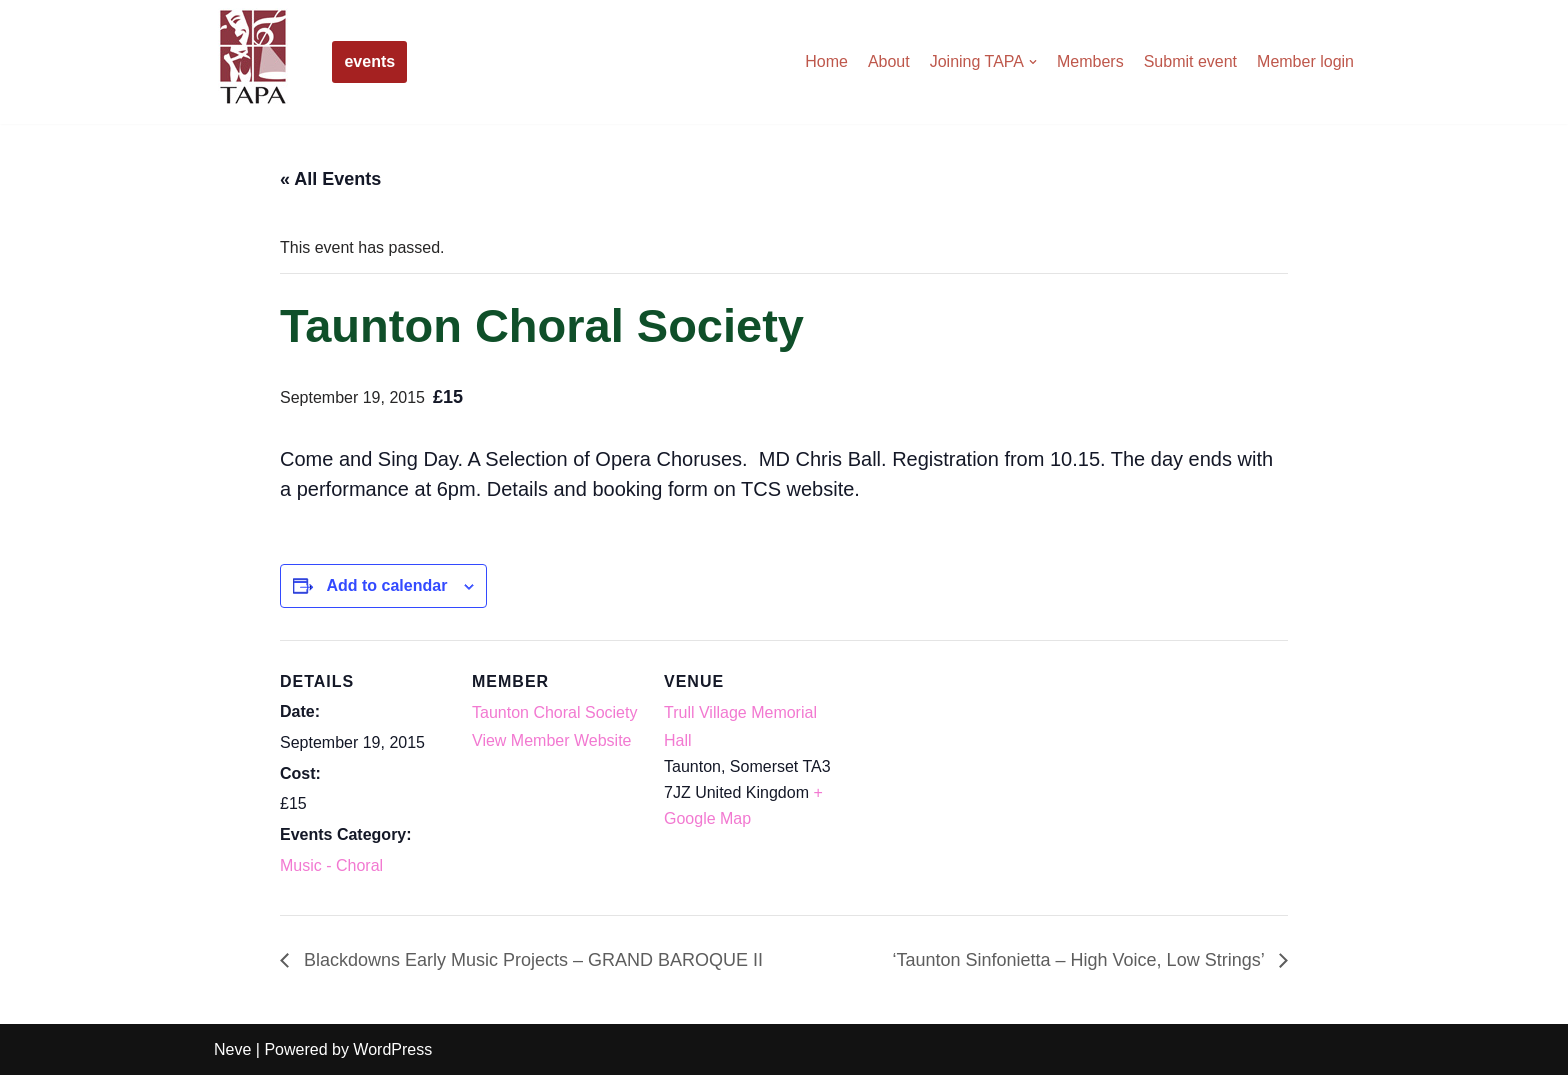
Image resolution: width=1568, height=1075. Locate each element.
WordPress (392, 1049)
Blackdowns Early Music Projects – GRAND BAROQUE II (531, 960)
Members (1090, 61)
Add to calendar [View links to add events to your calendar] (386, 585)
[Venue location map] (961, 777)
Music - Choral (331, 865)
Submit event (1190, 61)
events (369, 61)
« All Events (330, 179)
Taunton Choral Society (554, 712)
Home (826, 61)
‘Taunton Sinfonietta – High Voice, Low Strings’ (1080, 960)
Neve (232, 1049)
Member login (1305, 61)
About (889, 61)
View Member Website (551, 740)
